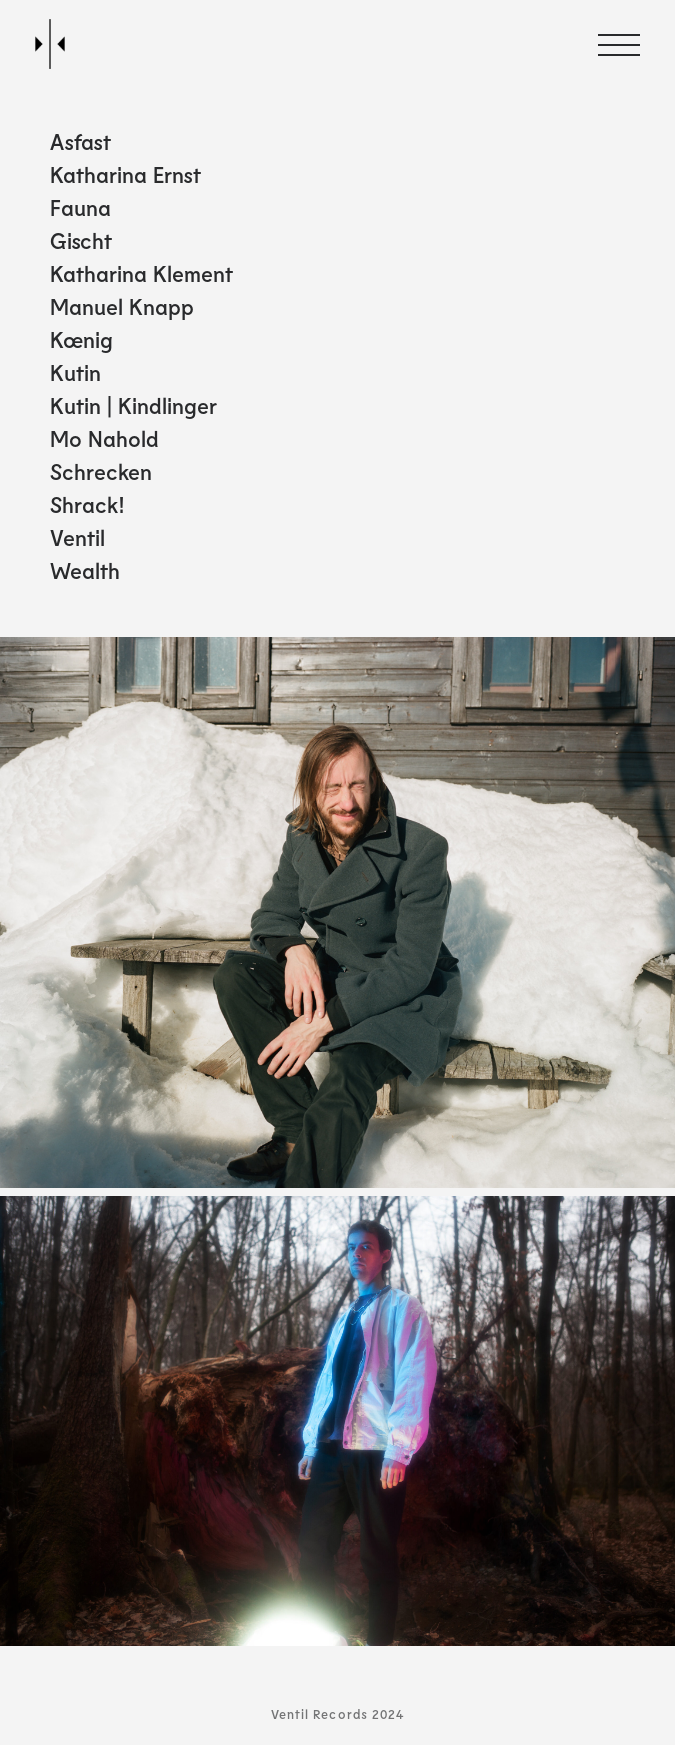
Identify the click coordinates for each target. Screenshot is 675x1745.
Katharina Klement (141, 273)
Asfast (80, 141)
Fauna (80, 207)
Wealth (85, 570)
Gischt (81, 240)
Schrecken (101, 471)
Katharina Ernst (125, 174)
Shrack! (87, 504)
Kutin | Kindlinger (133, 405)
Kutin (75, 372)
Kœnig (81, 339)
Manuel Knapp (122, 306)
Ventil (77, 537)
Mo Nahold (104, 438)
